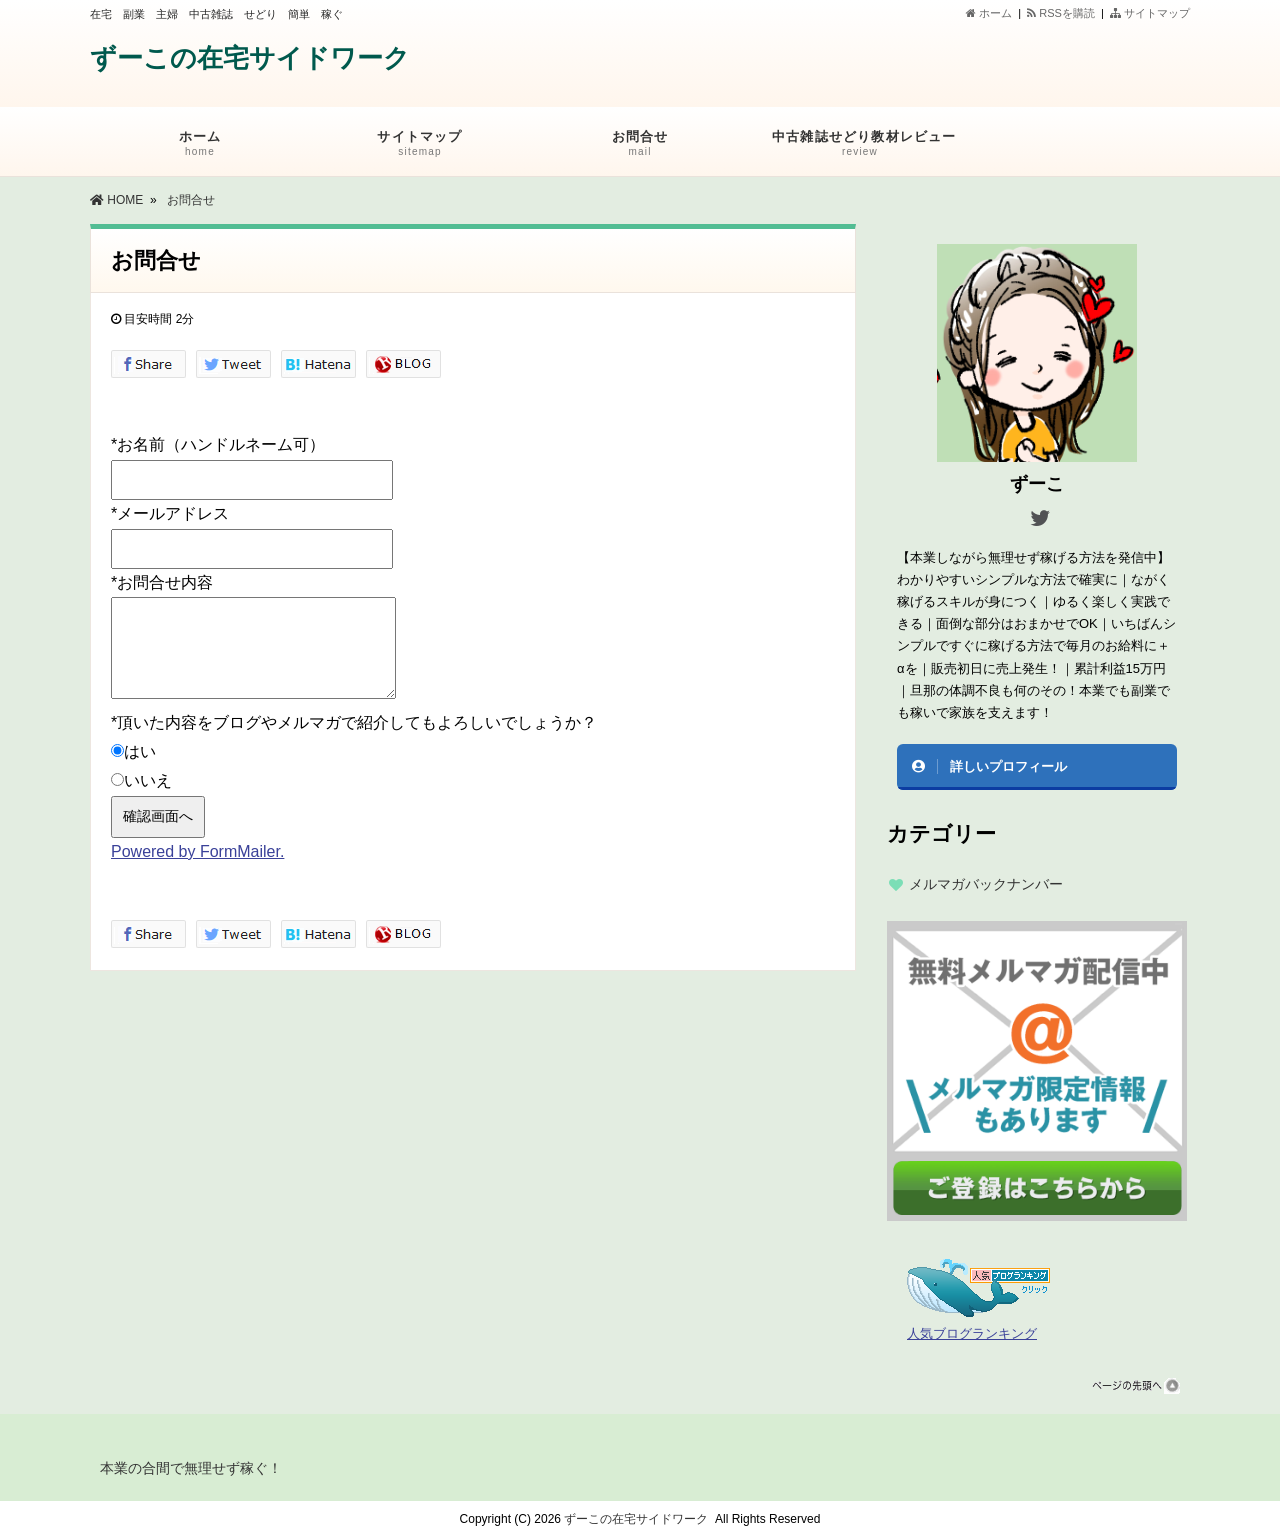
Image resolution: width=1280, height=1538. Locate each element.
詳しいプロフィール (1008, 766)
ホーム (989, 13)
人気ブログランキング (972, 1334)
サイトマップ (1150, 13)
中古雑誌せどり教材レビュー (864, 147)
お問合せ (640, 147)
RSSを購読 (1064, 13)
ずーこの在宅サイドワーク (250, 58)
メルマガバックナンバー (986, 884)
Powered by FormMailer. (197, 851)
